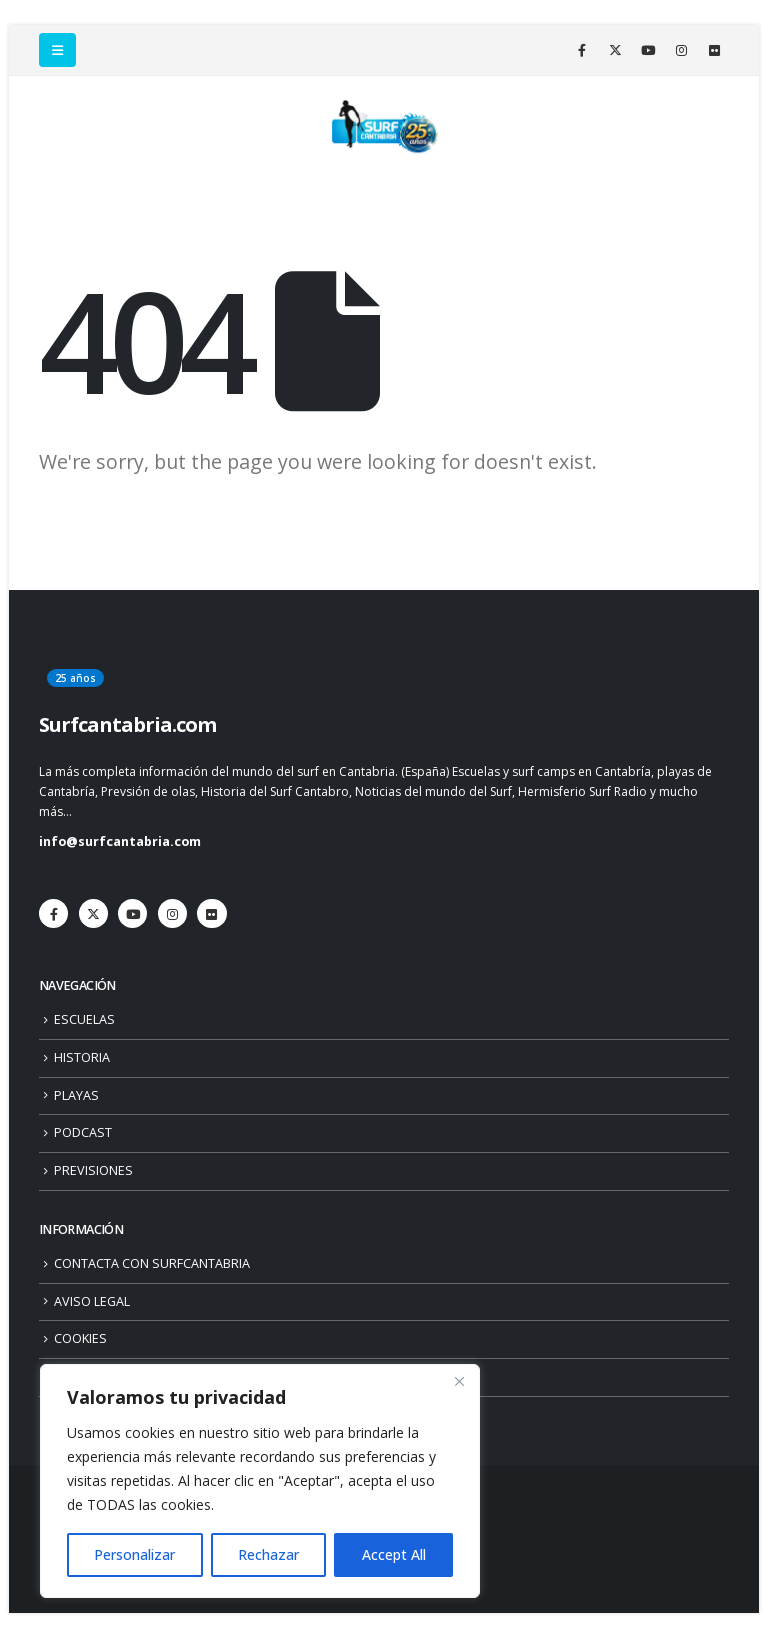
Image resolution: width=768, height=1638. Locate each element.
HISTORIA (82, 1057)
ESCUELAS (84, 1019)
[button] (57, 50)
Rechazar (268, 1554)
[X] (615, 50)
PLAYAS (76, 1095)
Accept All (394, 1554)
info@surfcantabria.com (120, 841)
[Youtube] (648, 50)
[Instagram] (681, 50)
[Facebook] (582, 50)
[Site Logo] (384, 127)
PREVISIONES (93, 1170)
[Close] (459, 1381)
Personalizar (134, 1554)
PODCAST (83, 1132)
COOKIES (80, 1338)
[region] (260, 1481)
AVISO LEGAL (92, 1301)
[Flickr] (714, 50)
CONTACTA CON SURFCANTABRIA (152, 1263)
